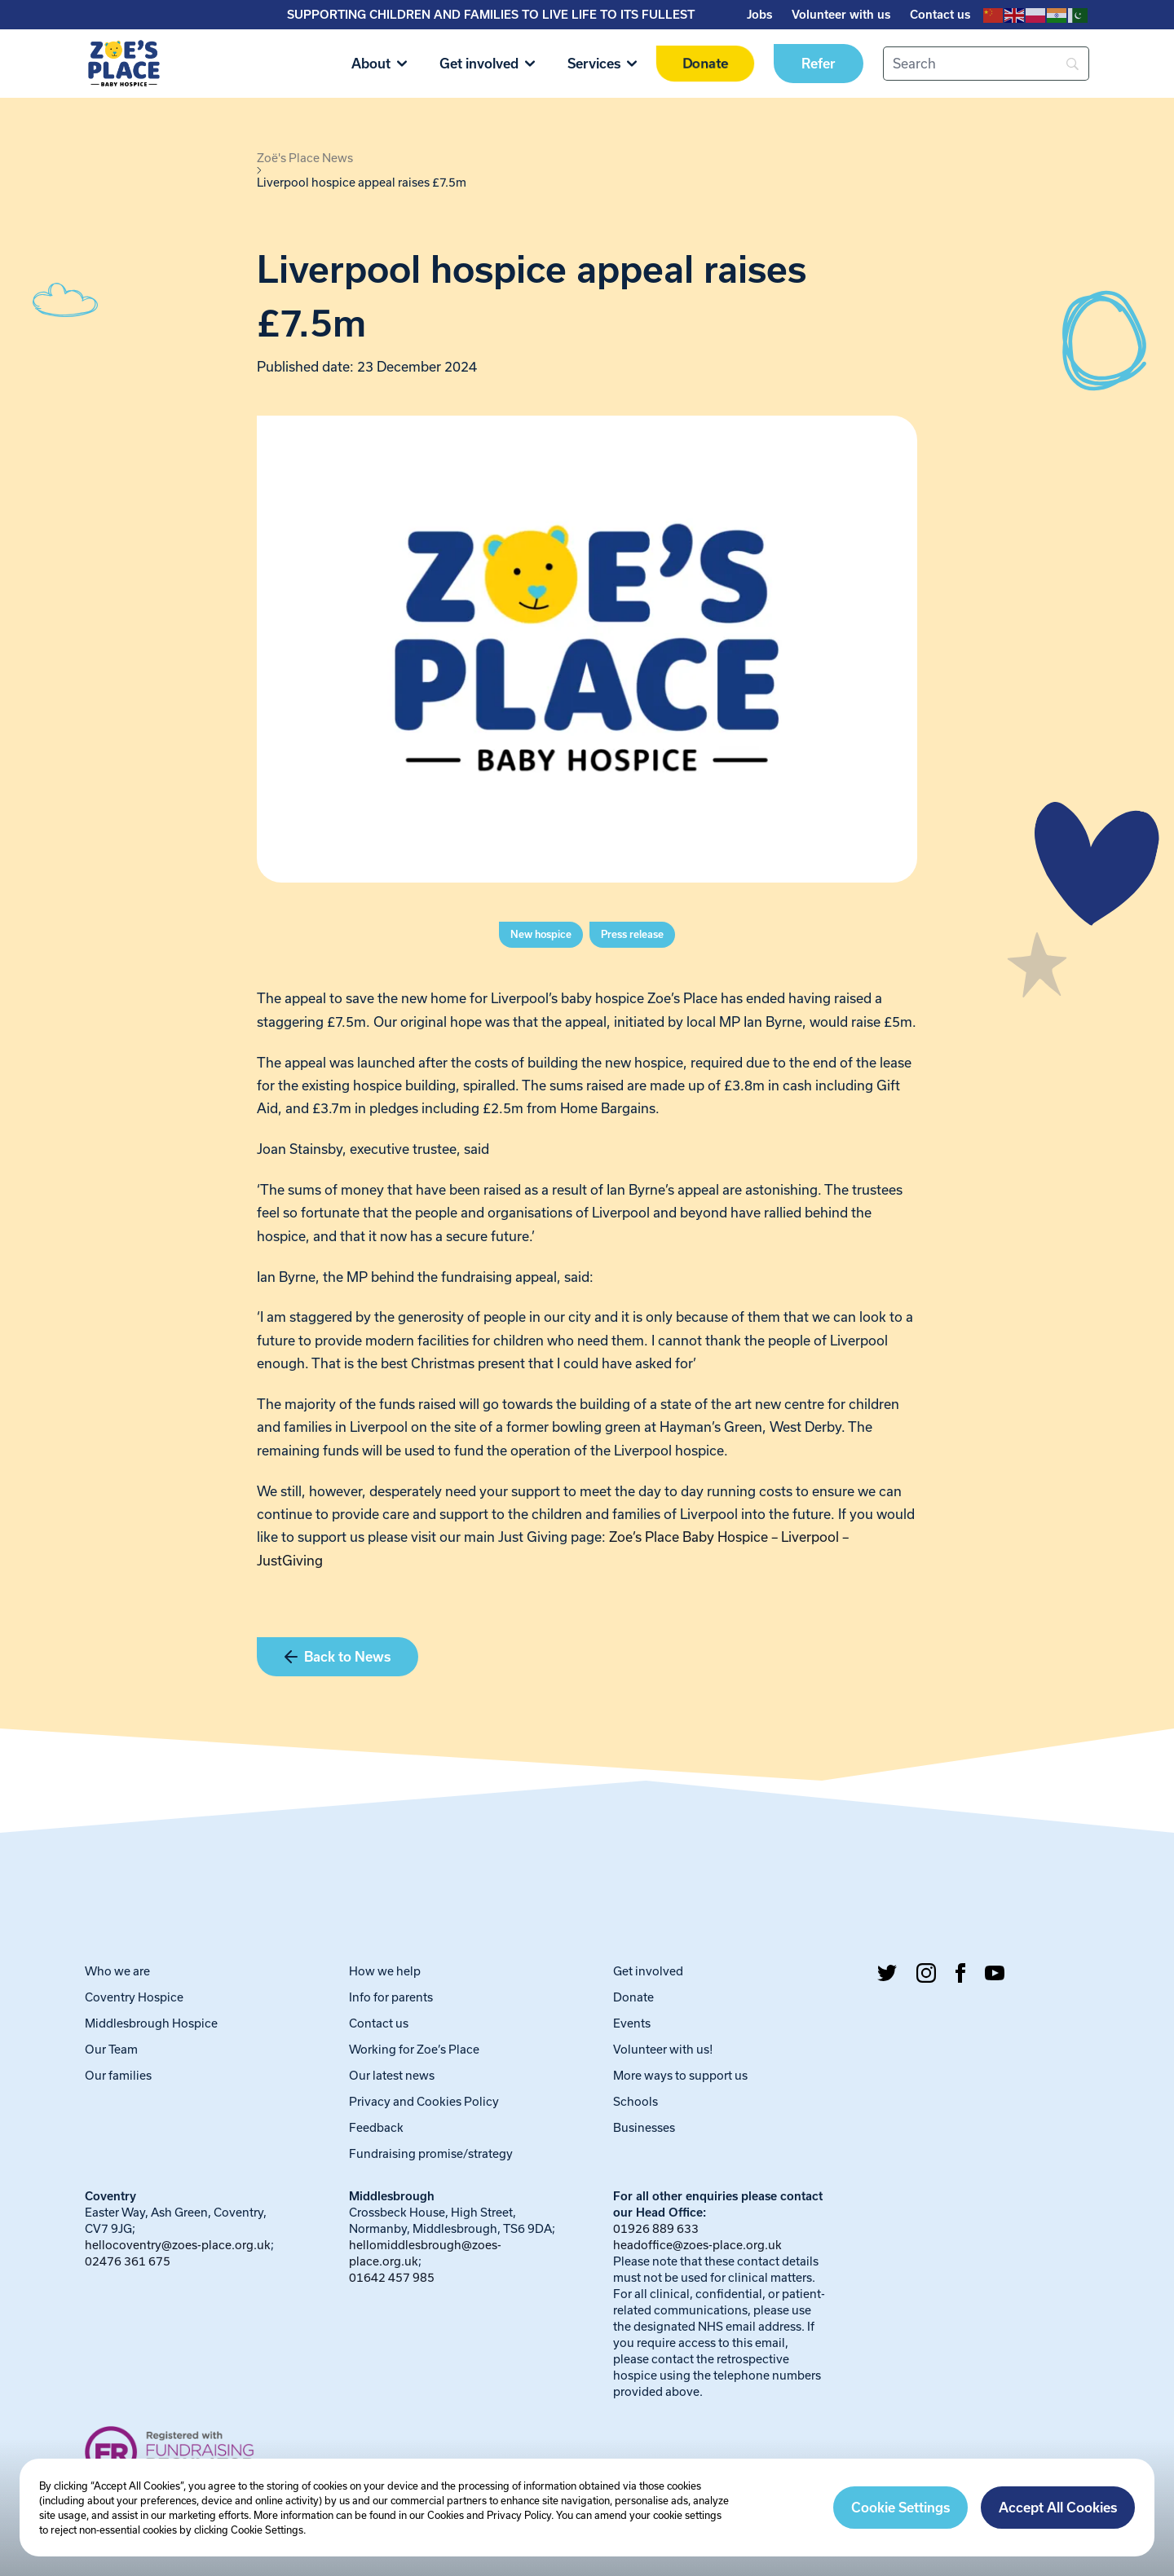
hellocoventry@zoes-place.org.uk (178, 2245)
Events (632, 2023)
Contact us (940, 14)
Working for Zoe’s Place (414, 2049)
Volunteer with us (841, 14)
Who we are (117, 1971)
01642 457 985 (392, 2277)
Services (602, 63)
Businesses (644, 2127)
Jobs (759, 14)
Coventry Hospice (134, 1997)
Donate (705, 64)
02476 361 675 (127, 2261)
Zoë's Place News (305, 158)
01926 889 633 (656, 2228)
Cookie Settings (900, 2507)
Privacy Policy (519, 2515)
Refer (818, 63)
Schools (635, 2101)
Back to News (338, 1656)
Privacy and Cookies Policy (424, 2101)
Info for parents (391, 1997)
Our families (118, 2075)
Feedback (376, 2127)
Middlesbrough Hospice (151, 2023)
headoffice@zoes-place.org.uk (697, 2245)
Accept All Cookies (1058, 2507)
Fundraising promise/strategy (431, 2153)
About (379, 63)
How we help (385, 1971)
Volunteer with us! (663, 2049)
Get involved (487, 63)
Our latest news (392, 2075)
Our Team (111, 2049)
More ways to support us (680, 2075)
